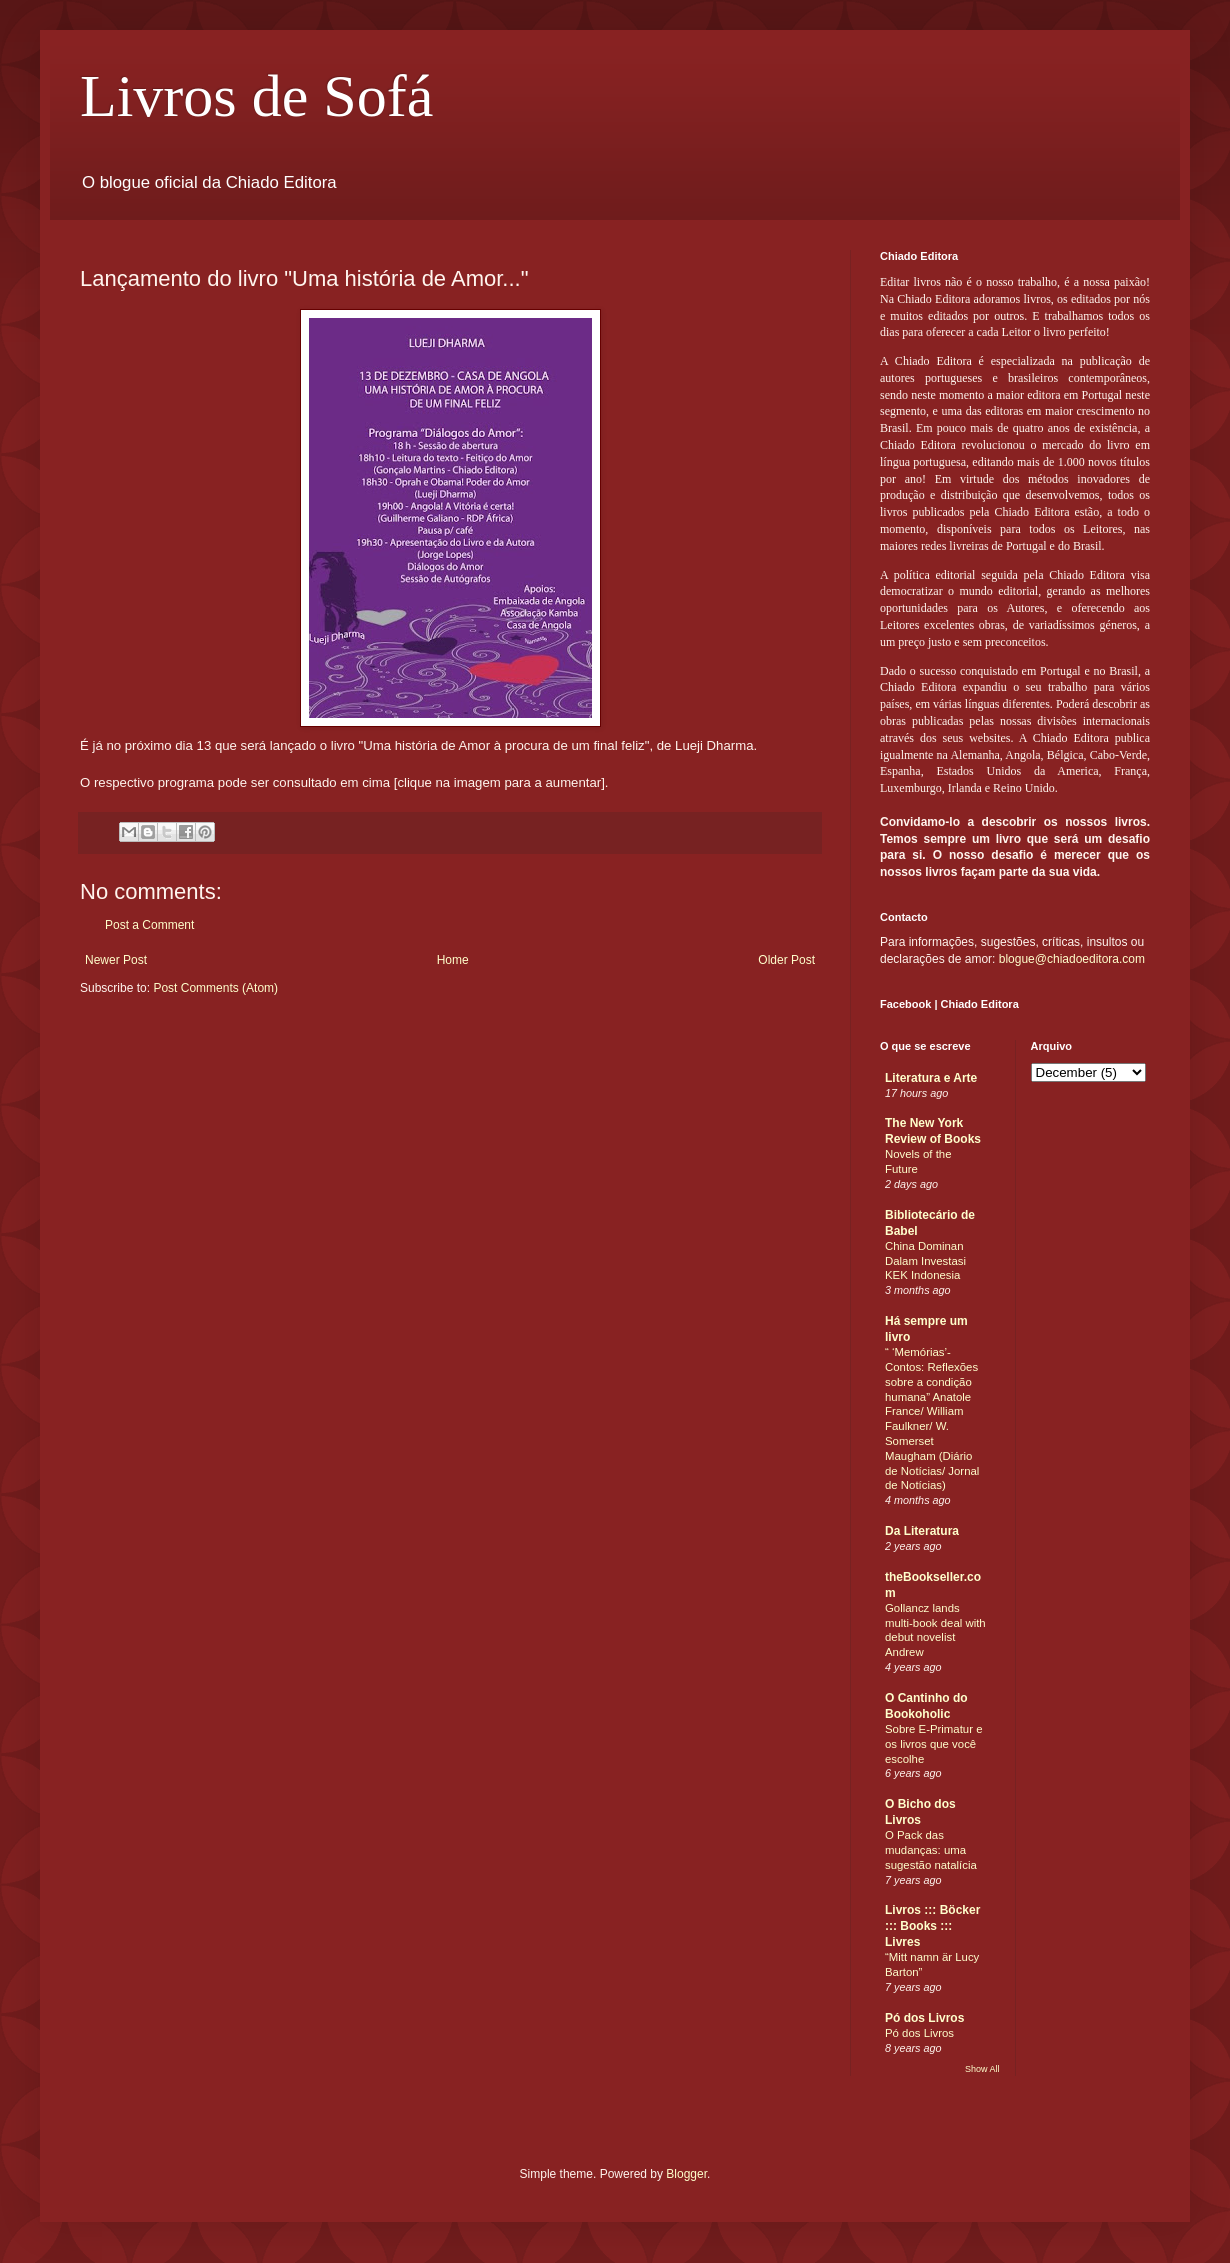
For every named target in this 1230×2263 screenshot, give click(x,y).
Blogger (686, 2174)
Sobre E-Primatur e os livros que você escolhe (934, 1744)
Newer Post (116, 960)
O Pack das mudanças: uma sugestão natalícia (931, 1850)
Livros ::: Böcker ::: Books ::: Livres (932, 1926)
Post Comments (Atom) (215, 988)
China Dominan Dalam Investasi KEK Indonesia (925, 1261)
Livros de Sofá (256, 96)
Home (453, 960)
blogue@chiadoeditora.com (1072, 959)
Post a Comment (149, 925)
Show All (982, 2069)
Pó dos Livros (924, 2018)
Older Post (786, 960)
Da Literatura (922, 1531)
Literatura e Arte (931, 1078)
